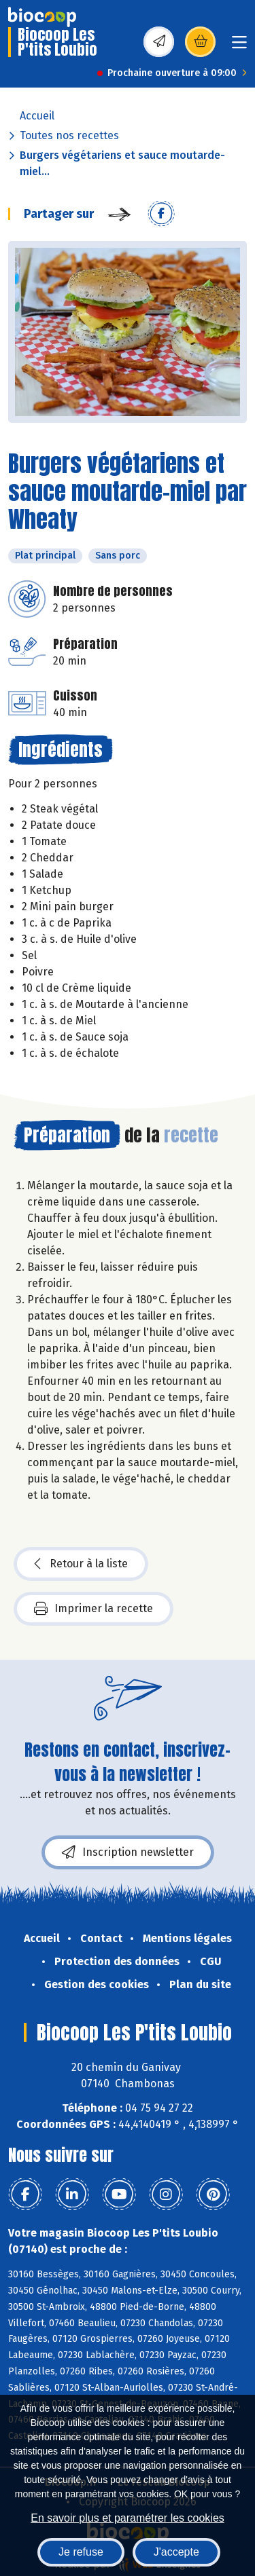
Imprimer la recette (93, 1609)
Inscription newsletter (128, 1852)
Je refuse (80, 2552)
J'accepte (176, 2552)
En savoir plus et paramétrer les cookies (127, 2518)
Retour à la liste (81, 1564)
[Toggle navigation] (239, 46)
